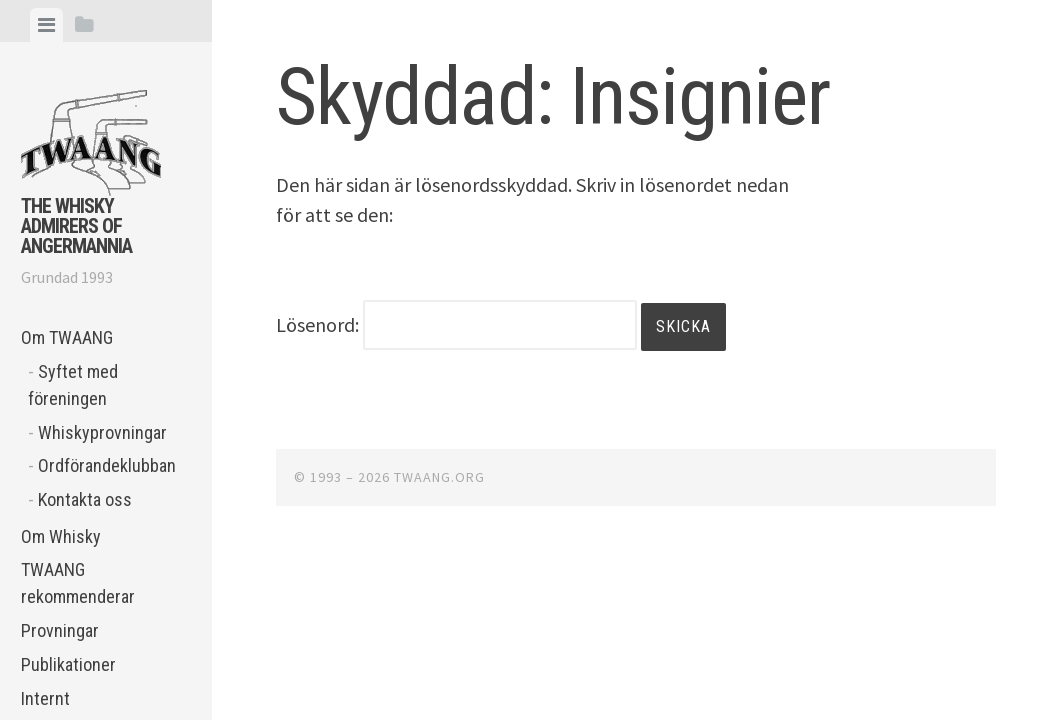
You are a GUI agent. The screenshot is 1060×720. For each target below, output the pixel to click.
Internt (45, 698)
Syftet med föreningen (73, 385)
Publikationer (68, 664)
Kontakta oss (85, 499)
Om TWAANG (67, 337)
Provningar (60, 630)
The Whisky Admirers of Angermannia (76, 226)
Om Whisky (61, 536)
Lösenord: (456, 324)
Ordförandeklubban (107, 465)
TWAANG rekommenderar (78, 583)
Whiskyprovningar (102, 432)
